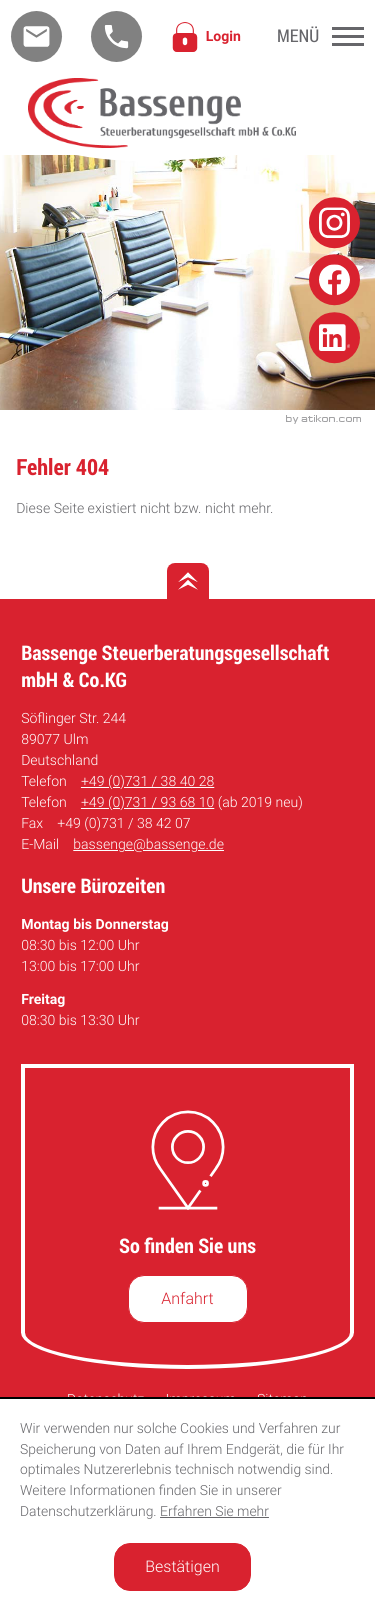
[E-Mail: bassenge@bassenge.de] (36, 36)
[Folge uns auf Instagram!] (334, 222)
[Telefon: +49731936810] (147, 803)
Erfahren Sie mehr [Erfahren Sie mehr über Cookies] (214, 1512)
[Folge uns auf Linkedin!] (334, 337)
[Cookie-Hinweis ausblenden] (182, 1567)
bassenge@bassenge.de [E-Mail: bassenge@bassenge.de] (148, 845)
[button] (116, 36)
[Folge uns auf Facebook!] (334, 280)
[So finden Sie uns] (188, 1299)
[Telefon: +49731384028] (147, 782)
